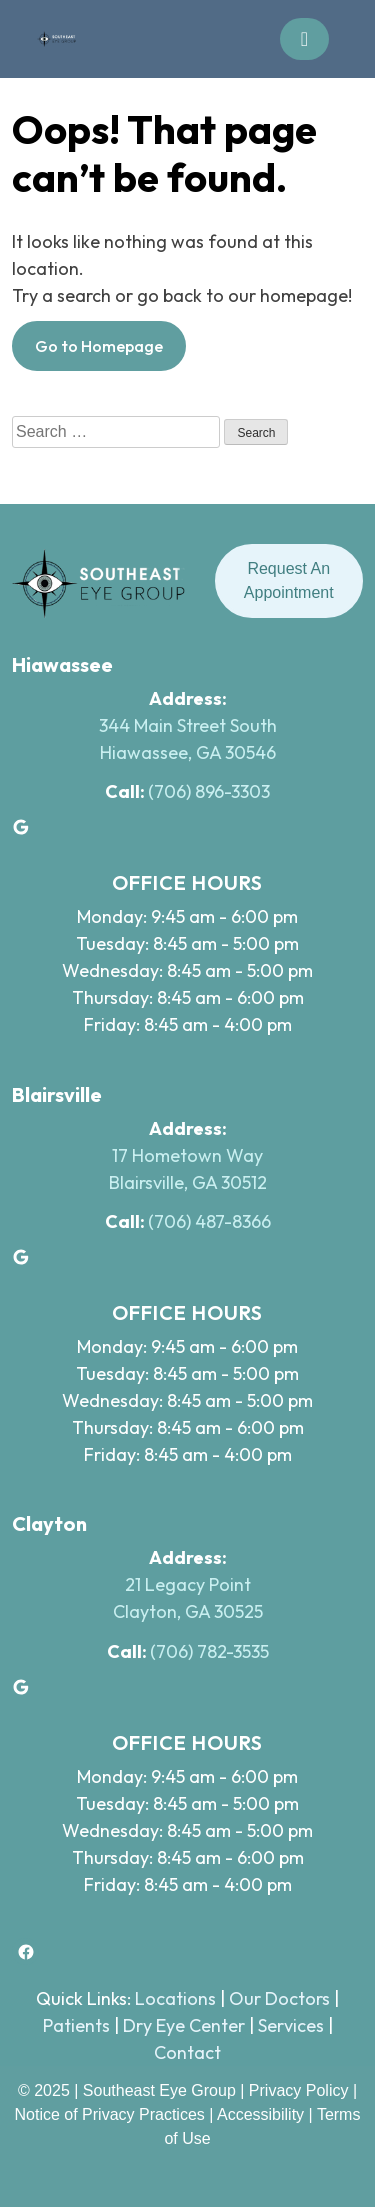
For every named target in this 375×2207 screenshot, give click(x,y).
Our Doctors (279, 1998)
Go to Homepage (99, 346)
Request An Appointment (289, 580)
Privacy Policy (301, 2090)
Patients (76, 2025)
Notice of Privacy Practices (110, 2114)
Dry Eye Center (184, 2025)
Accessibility (260, 2114)
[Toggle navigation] (304, 39)
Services (291, 2025)
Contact (187, 2052)
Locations (175, 1998)
